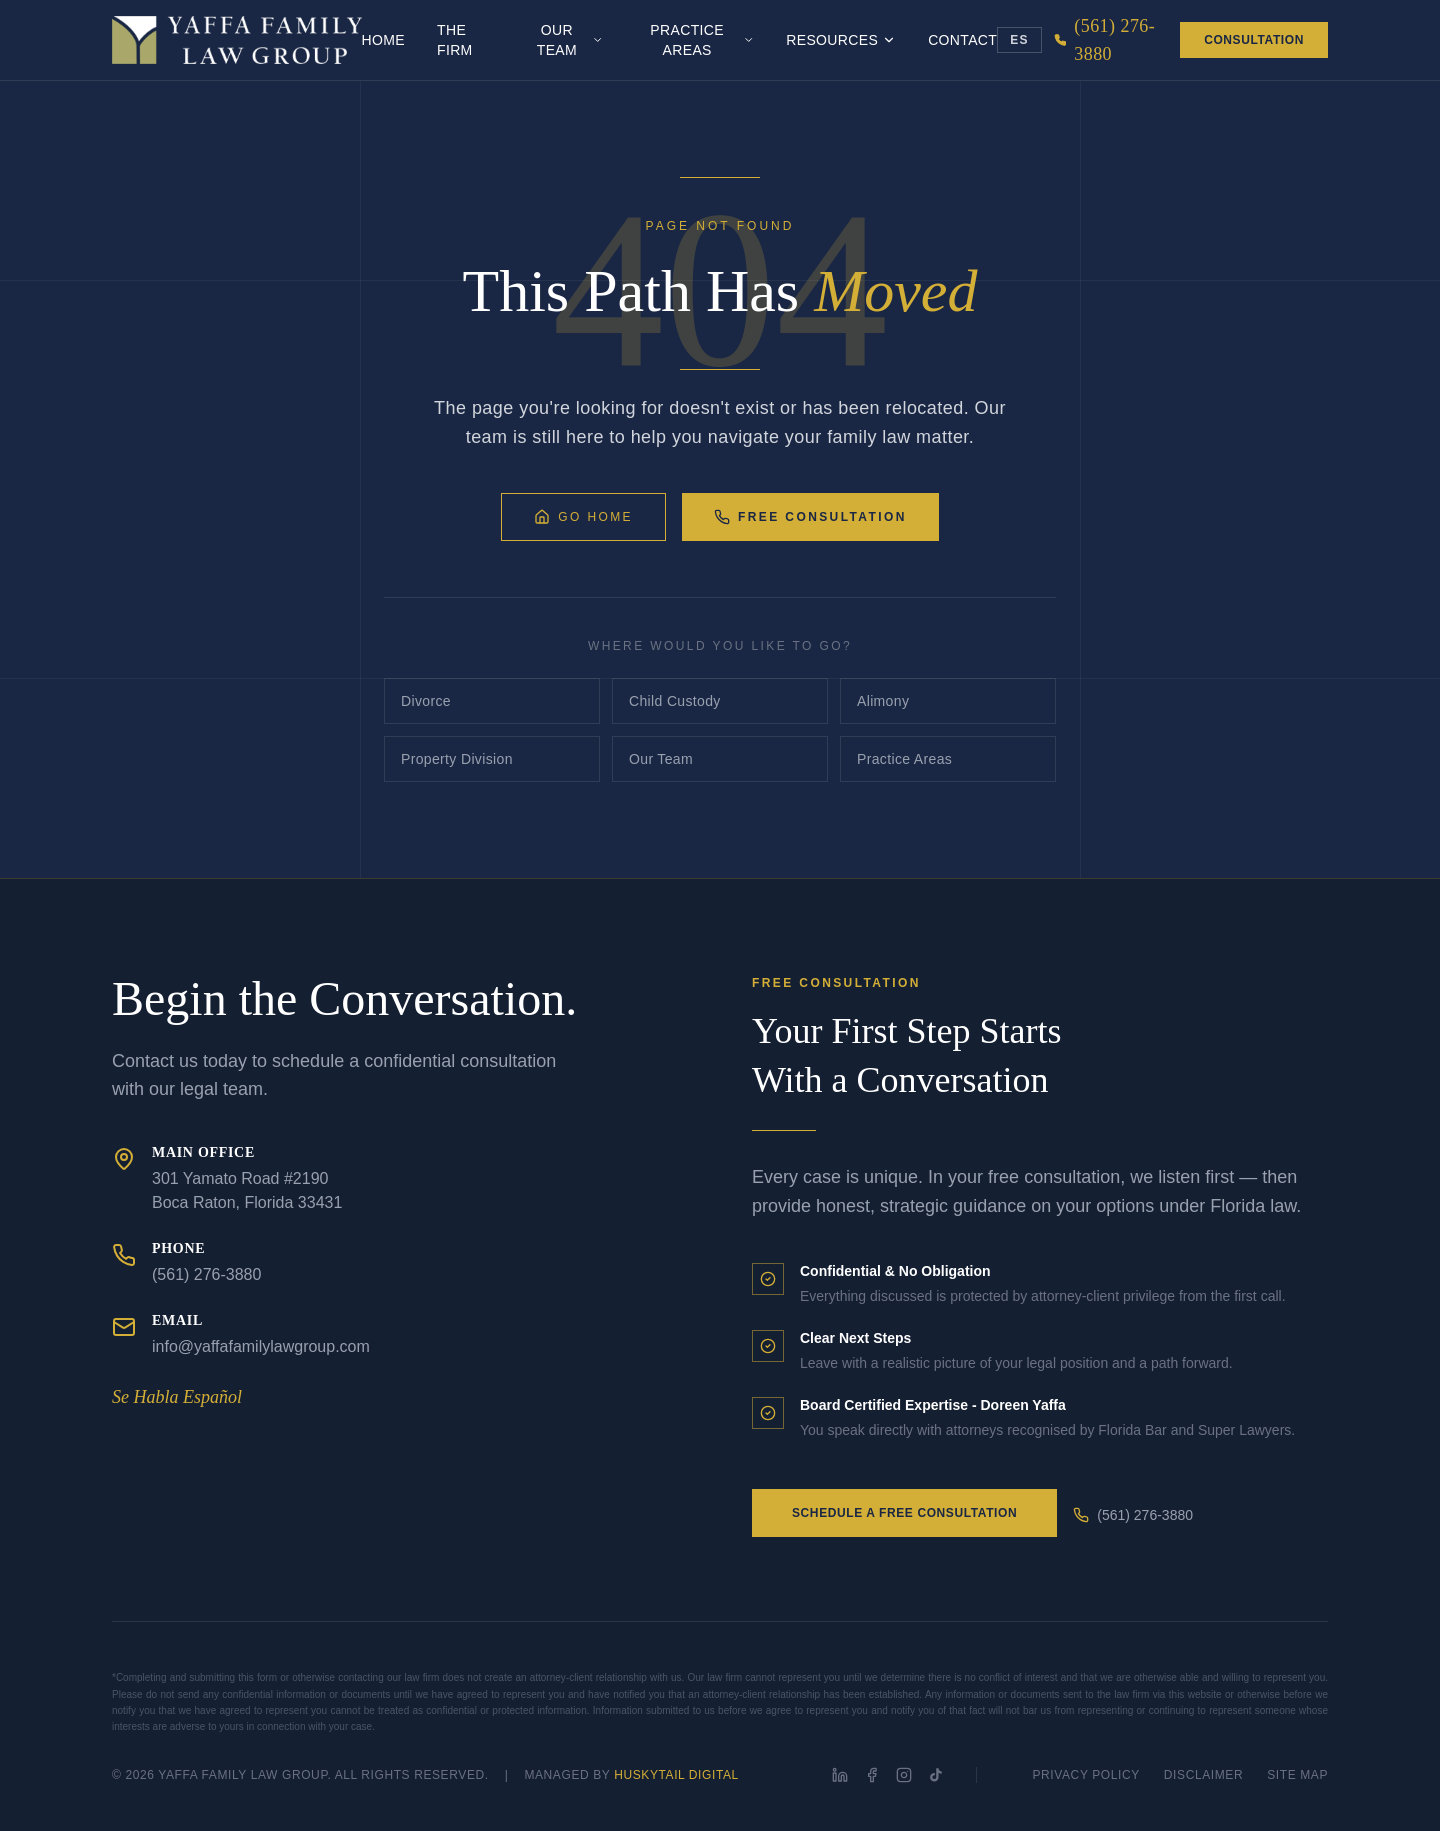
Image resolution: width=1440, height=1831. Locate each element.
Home (383, 40)
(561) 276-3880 (1133, 1515)
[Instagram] (904, 1775)
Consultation (1254, 40)
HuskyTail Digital (676, 1775)
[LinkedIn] (840, 1775)
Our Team (570, 40)
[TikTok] (936, 1775)
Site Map (1297, 1775)
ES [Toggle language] (1019, 40)
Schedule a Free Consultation (904, 1513)
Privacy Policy (1086, 1775)
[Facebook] (872, 1775)
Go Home (583, 517)
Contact (962, 40)
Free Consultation (810, 517)
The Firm (455, 40)
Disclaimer (1203, 1775)
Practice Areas (702, 40)
